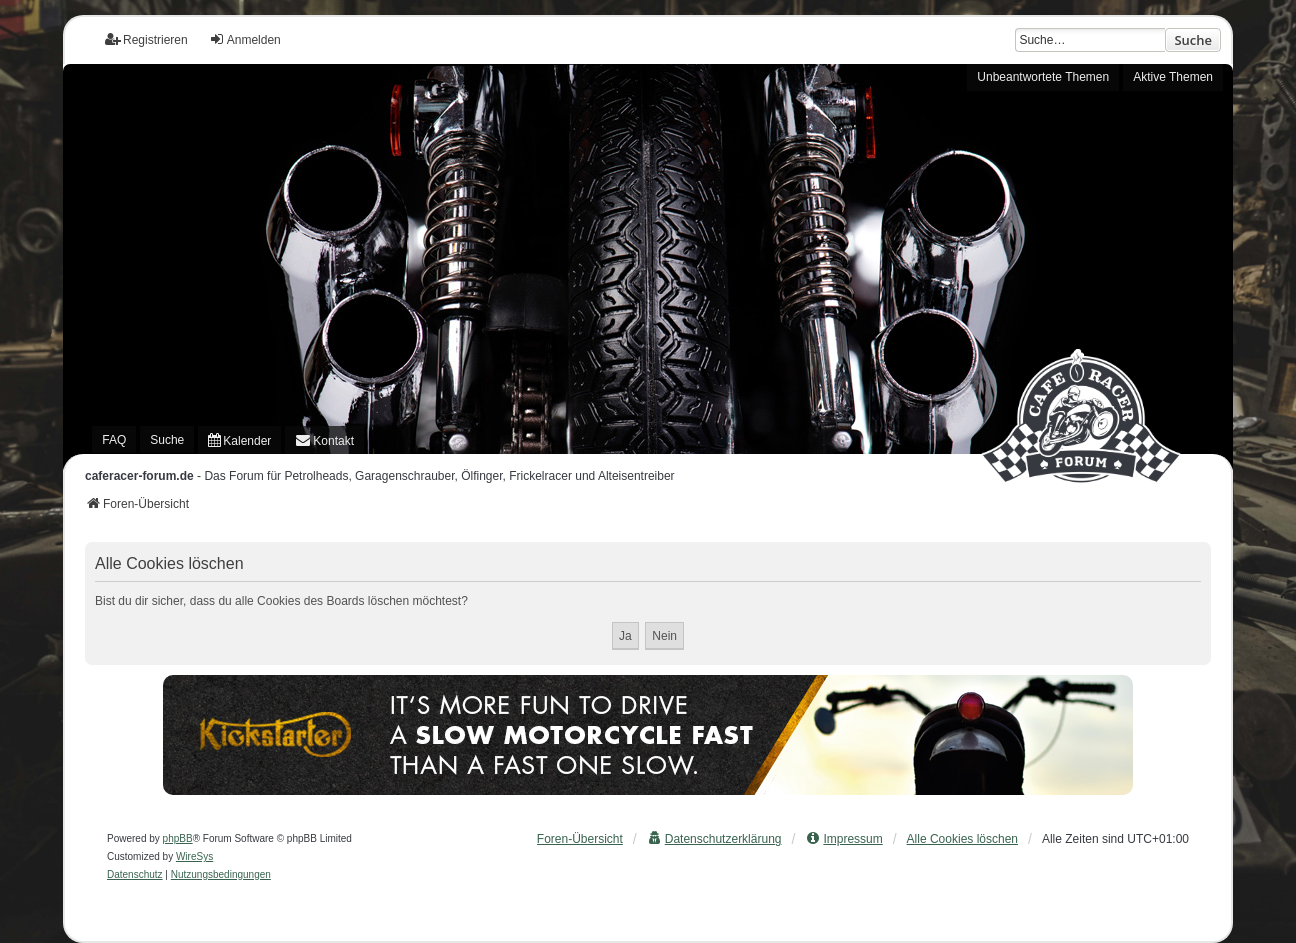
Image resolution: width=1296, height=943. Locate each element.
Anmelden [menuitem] (245, 39)
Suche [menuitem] (167, 440)
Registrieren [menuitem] (146, 39)
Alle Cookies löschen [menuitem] (962, 839)
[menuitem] (239, 440)
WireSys (194, 856)
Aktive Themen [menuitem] (1173, 77)
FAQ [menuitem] (114, 440)
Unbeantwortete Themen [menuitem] (1043, 77)
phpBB (178, 838)
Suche (1193, 40)
